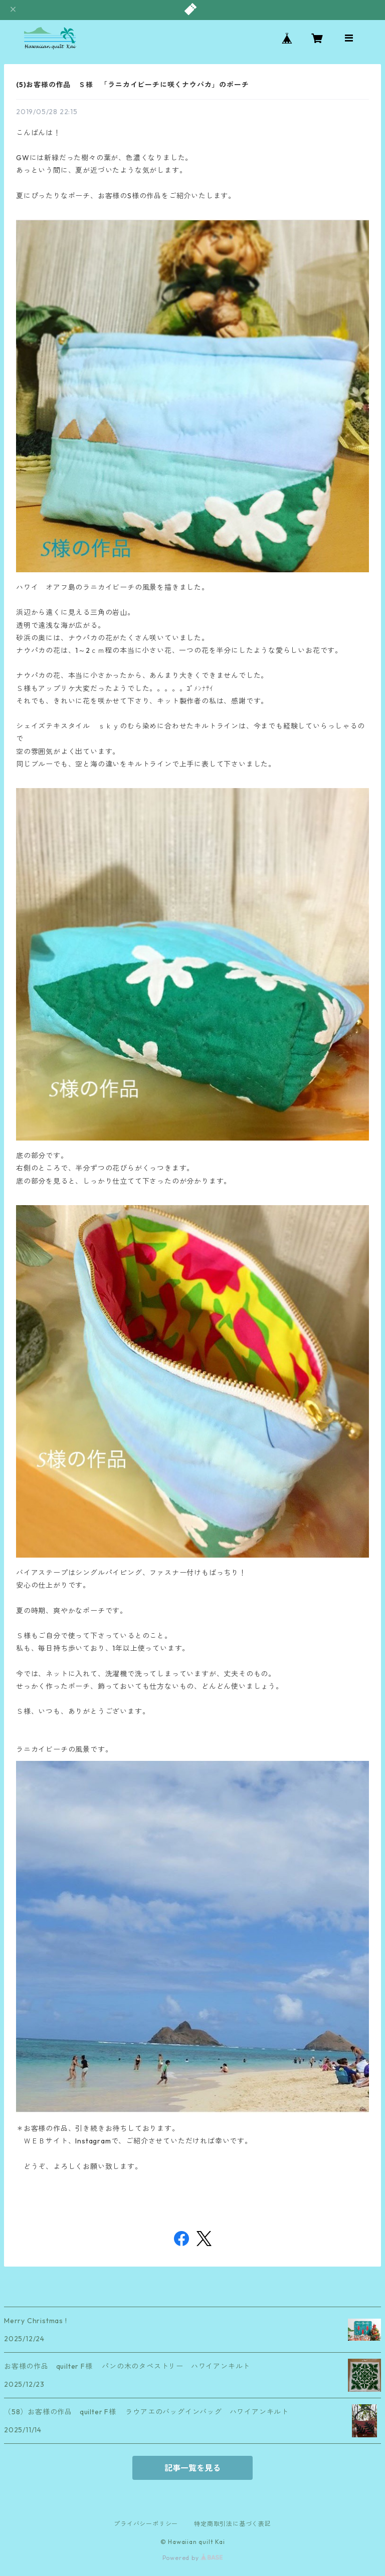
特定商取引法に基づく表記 (232, 2523)
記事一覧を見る (192, 2468)
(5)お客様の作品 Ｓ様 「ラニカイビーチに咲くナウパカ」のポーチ (132, 84)
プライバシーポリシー (146, 2523)
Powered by (192, 2557)
